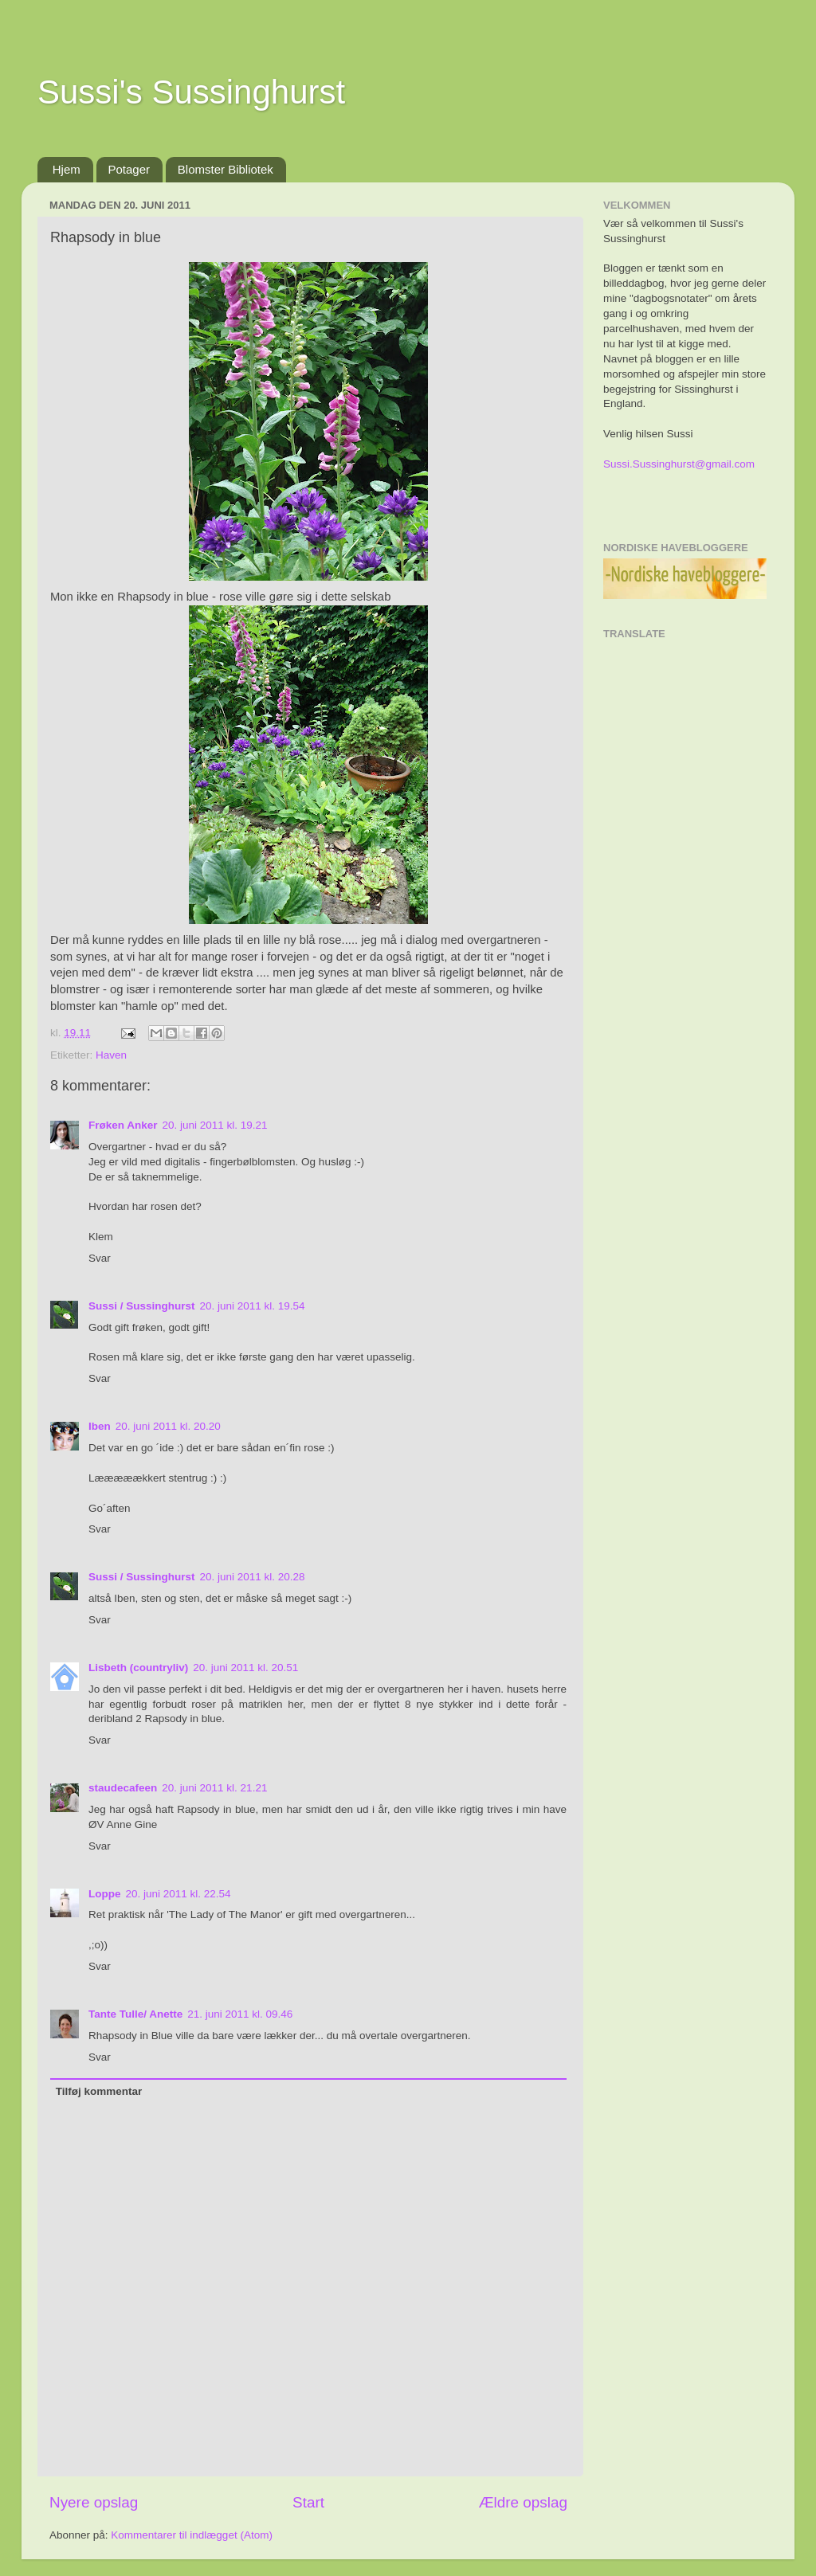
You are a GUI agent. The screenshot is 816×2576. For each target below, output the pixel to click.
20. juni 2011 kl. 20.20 (168, 1426)
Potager (129, 169)
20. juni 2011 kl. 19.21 (215, 1125)
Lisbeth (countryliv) (138, 1668)
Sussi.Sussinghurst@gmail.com (679, 464)
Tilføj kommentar (99, 2091)
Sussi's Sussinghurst (191, 92)
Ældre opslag (523, 2502)
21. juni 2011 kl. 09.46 (239, 2014)
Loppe (104, 1894)
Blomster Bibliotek (225, 169)
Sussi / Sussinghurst (141, 1306)
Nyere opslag (93, 2502)
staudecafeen (122, 1788)
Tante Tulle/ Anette (135, 2014)
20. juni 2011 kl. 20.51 (245, 1668)
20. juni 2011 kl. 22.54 (178, 1894)
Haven (111, 1055)
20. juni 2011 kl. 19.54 (252, 1306)
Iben (99, 1426)
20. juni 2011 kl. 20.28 (252, 1577)
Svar (99, 1258)
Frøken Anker (123, 1125)
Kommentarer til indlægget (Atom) (192, 2535)
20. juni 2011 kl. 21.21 (214, 1788)
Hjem (66, 169)
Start (308, 2502)
